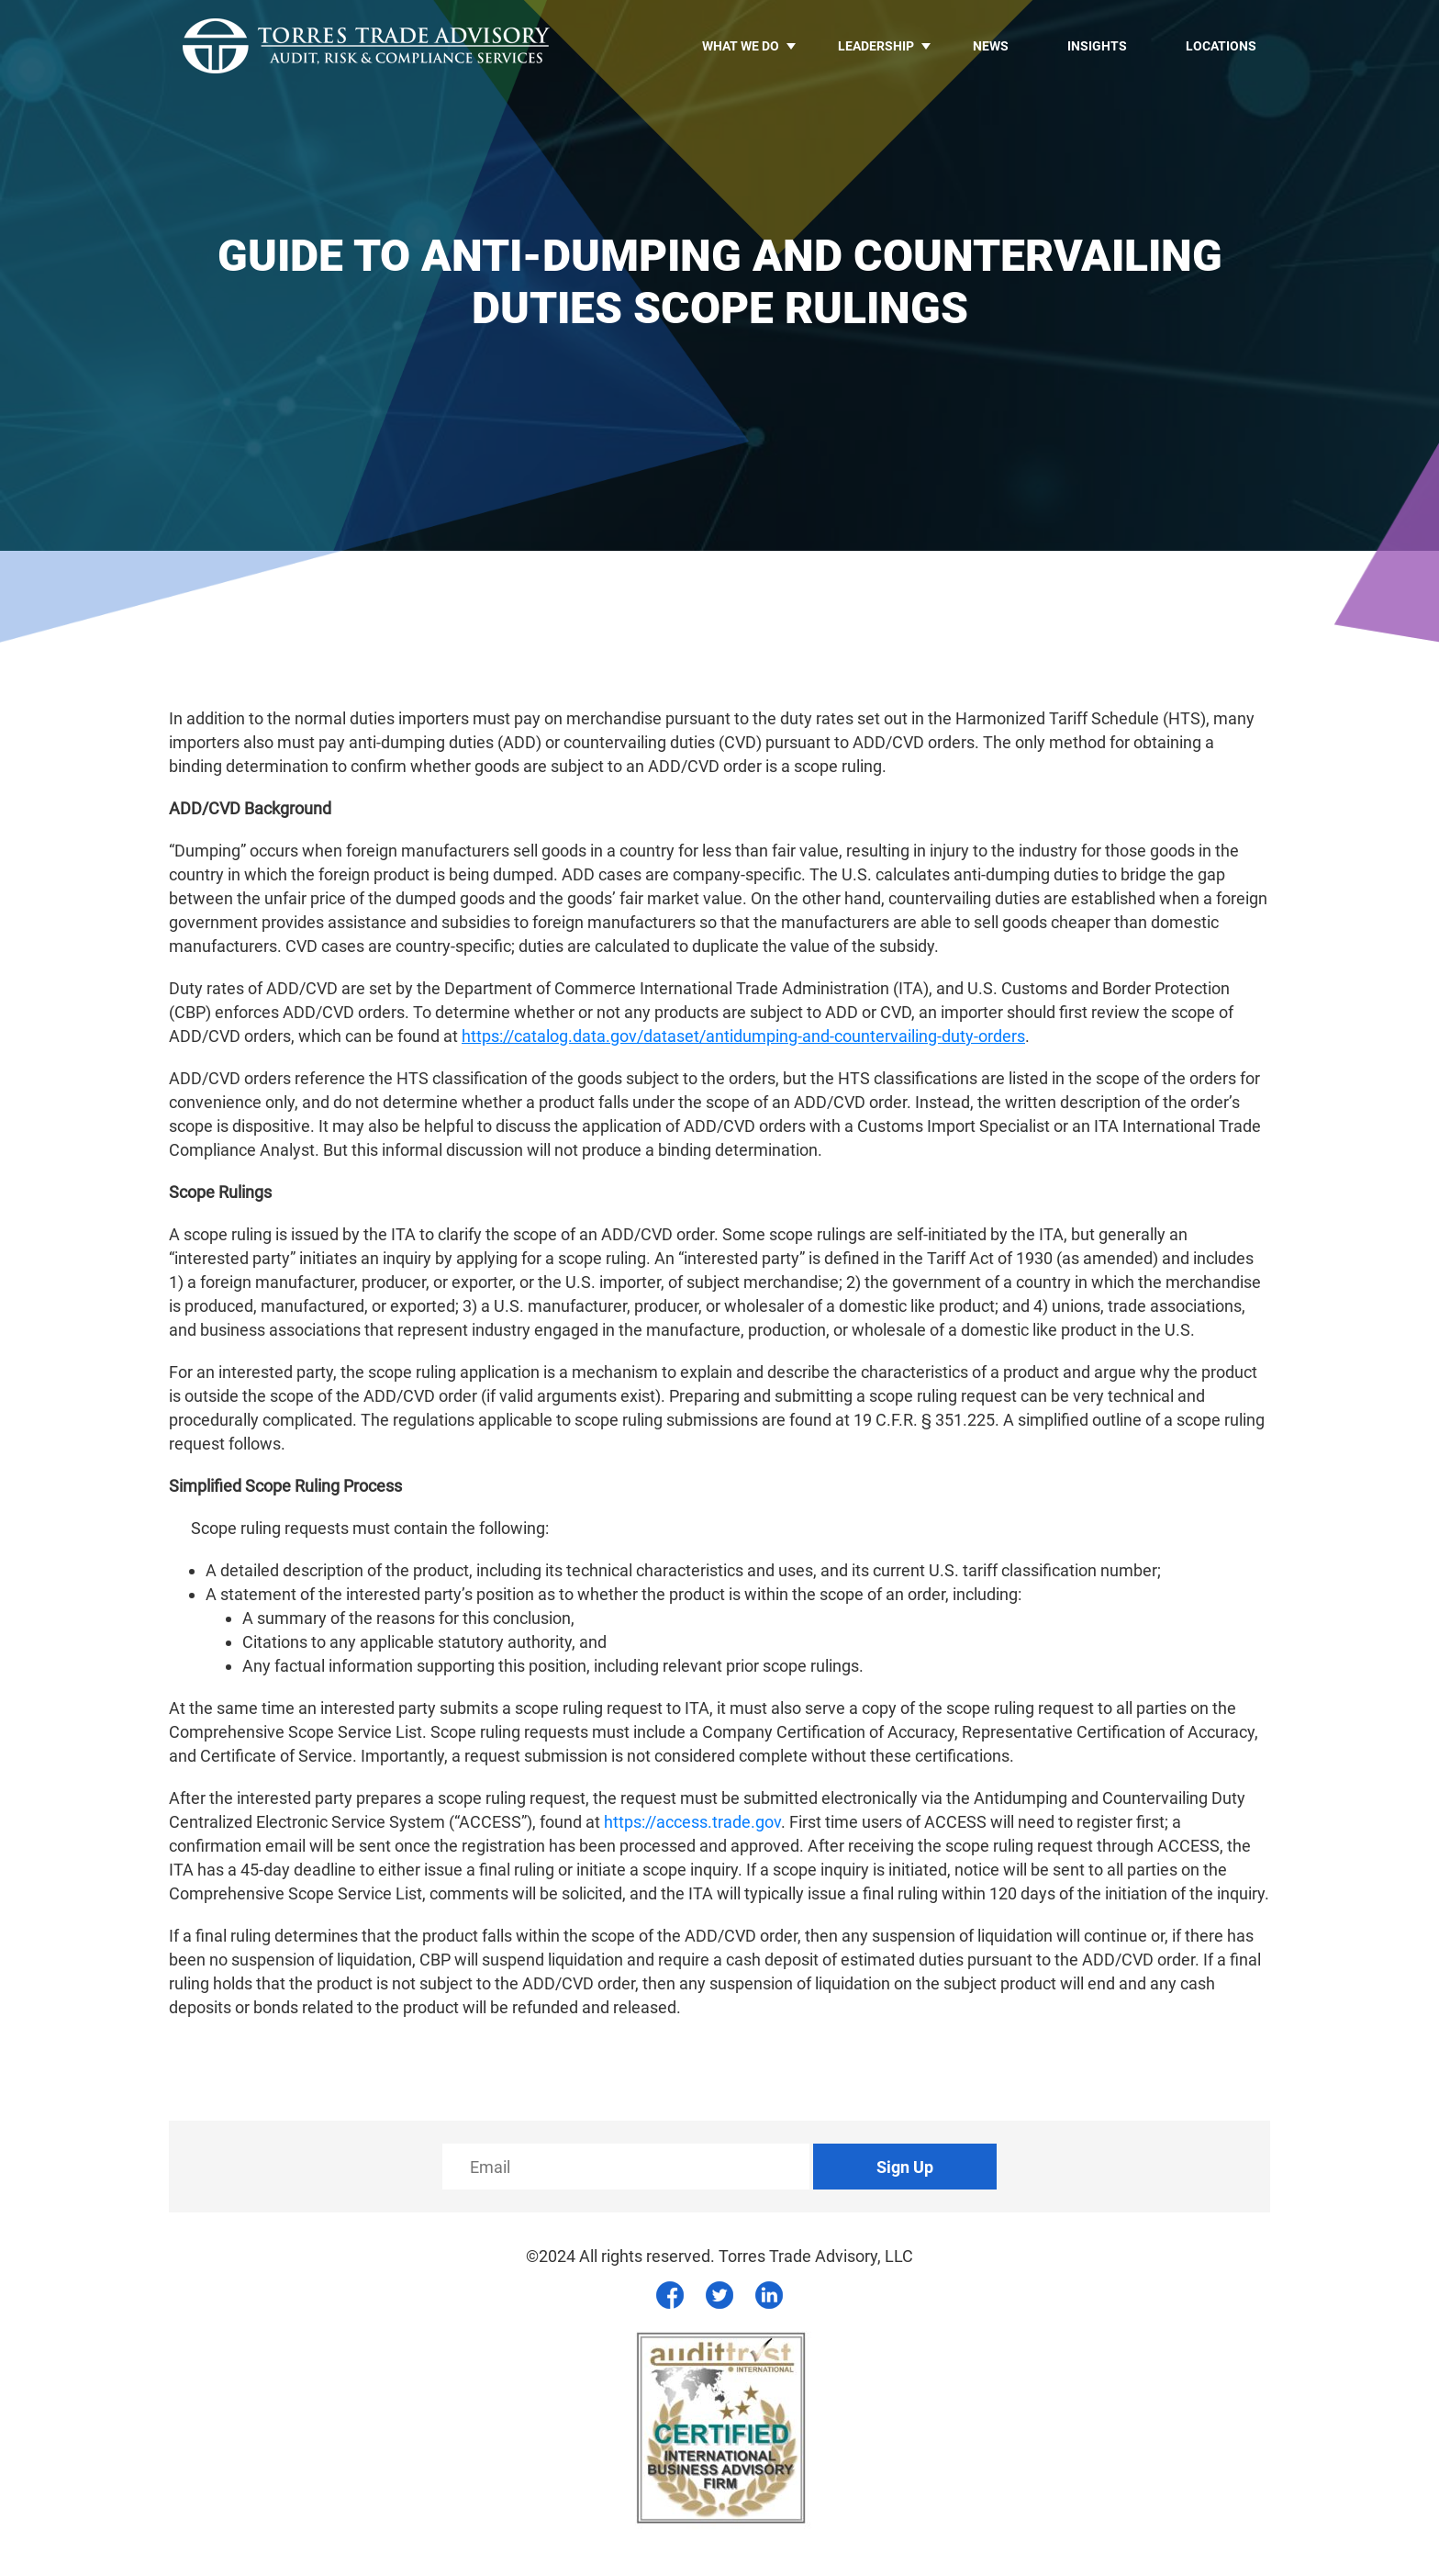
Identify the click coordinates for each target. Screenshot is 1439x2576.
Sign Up (904, 2167)
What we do (740, 46)
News (991, 46)
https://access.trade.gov (692, 1821)
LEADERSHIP (876, 46)
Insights (1097, 46)
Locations (1221, 46)
